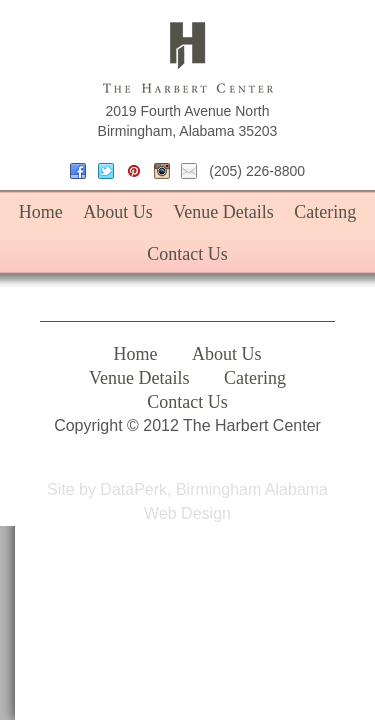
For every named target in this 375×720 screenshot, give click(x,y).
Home (41, 212)
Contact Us (187, 254)
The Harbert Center (188, 57)
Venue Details (223, 212)
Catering (325, 212)
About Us (118, 212)
